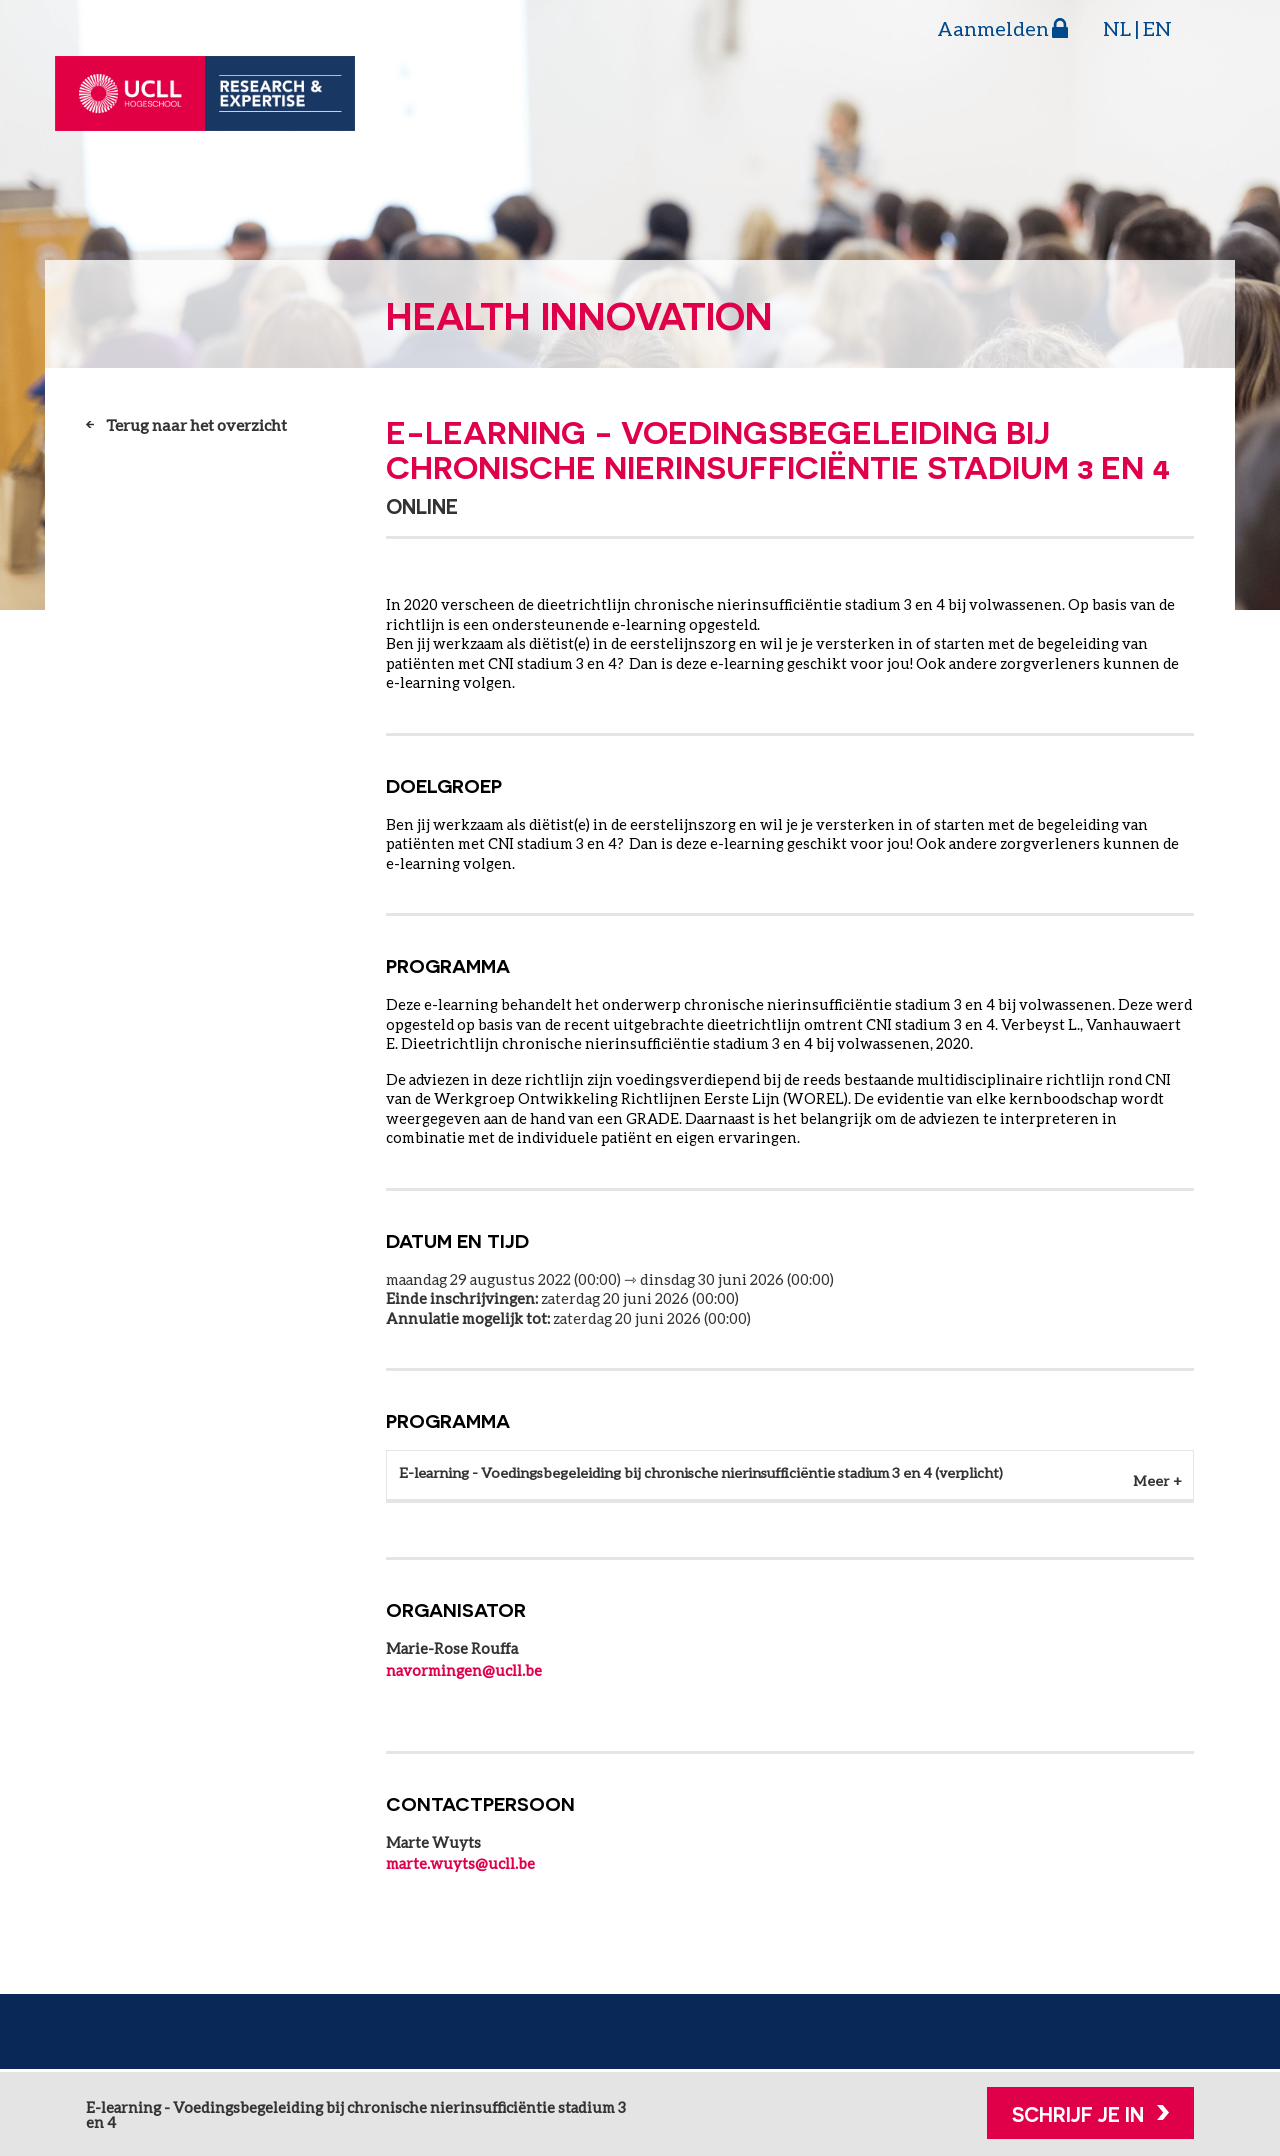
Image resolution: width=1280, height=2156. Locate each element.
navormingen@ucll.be (464, 1673)
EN (1157, 28)
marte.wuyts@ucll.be (460, 1866)
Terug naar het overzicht (196, 424)
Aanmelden (993, 28)
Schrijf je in (1078, 2114)
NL (1117, 28)
